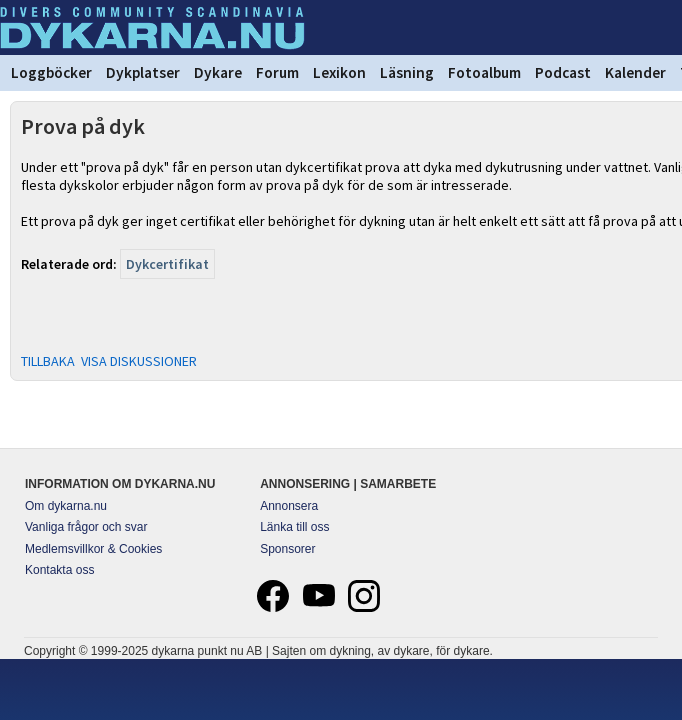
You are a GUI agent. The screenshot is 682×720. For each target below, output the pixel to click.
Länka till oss (294, 527)
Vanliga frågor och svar (86, 527)
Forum (277, 72)
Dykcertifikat (167, 264)
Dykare (218, 72)
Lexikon (339, 72)
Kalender (635, 72)
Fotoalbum (484, 72)
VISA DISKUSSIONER (139, 361)
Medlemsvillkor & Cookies (93, 549)
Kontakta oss (59, 570)
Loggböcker (51, 72)
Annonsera (289, 506)
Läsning (407, 72)
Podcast (563, 72)
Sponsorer (287, 549)
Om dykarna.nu (66, 506)
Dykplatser (143, 72)
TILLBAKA (48, 361)
